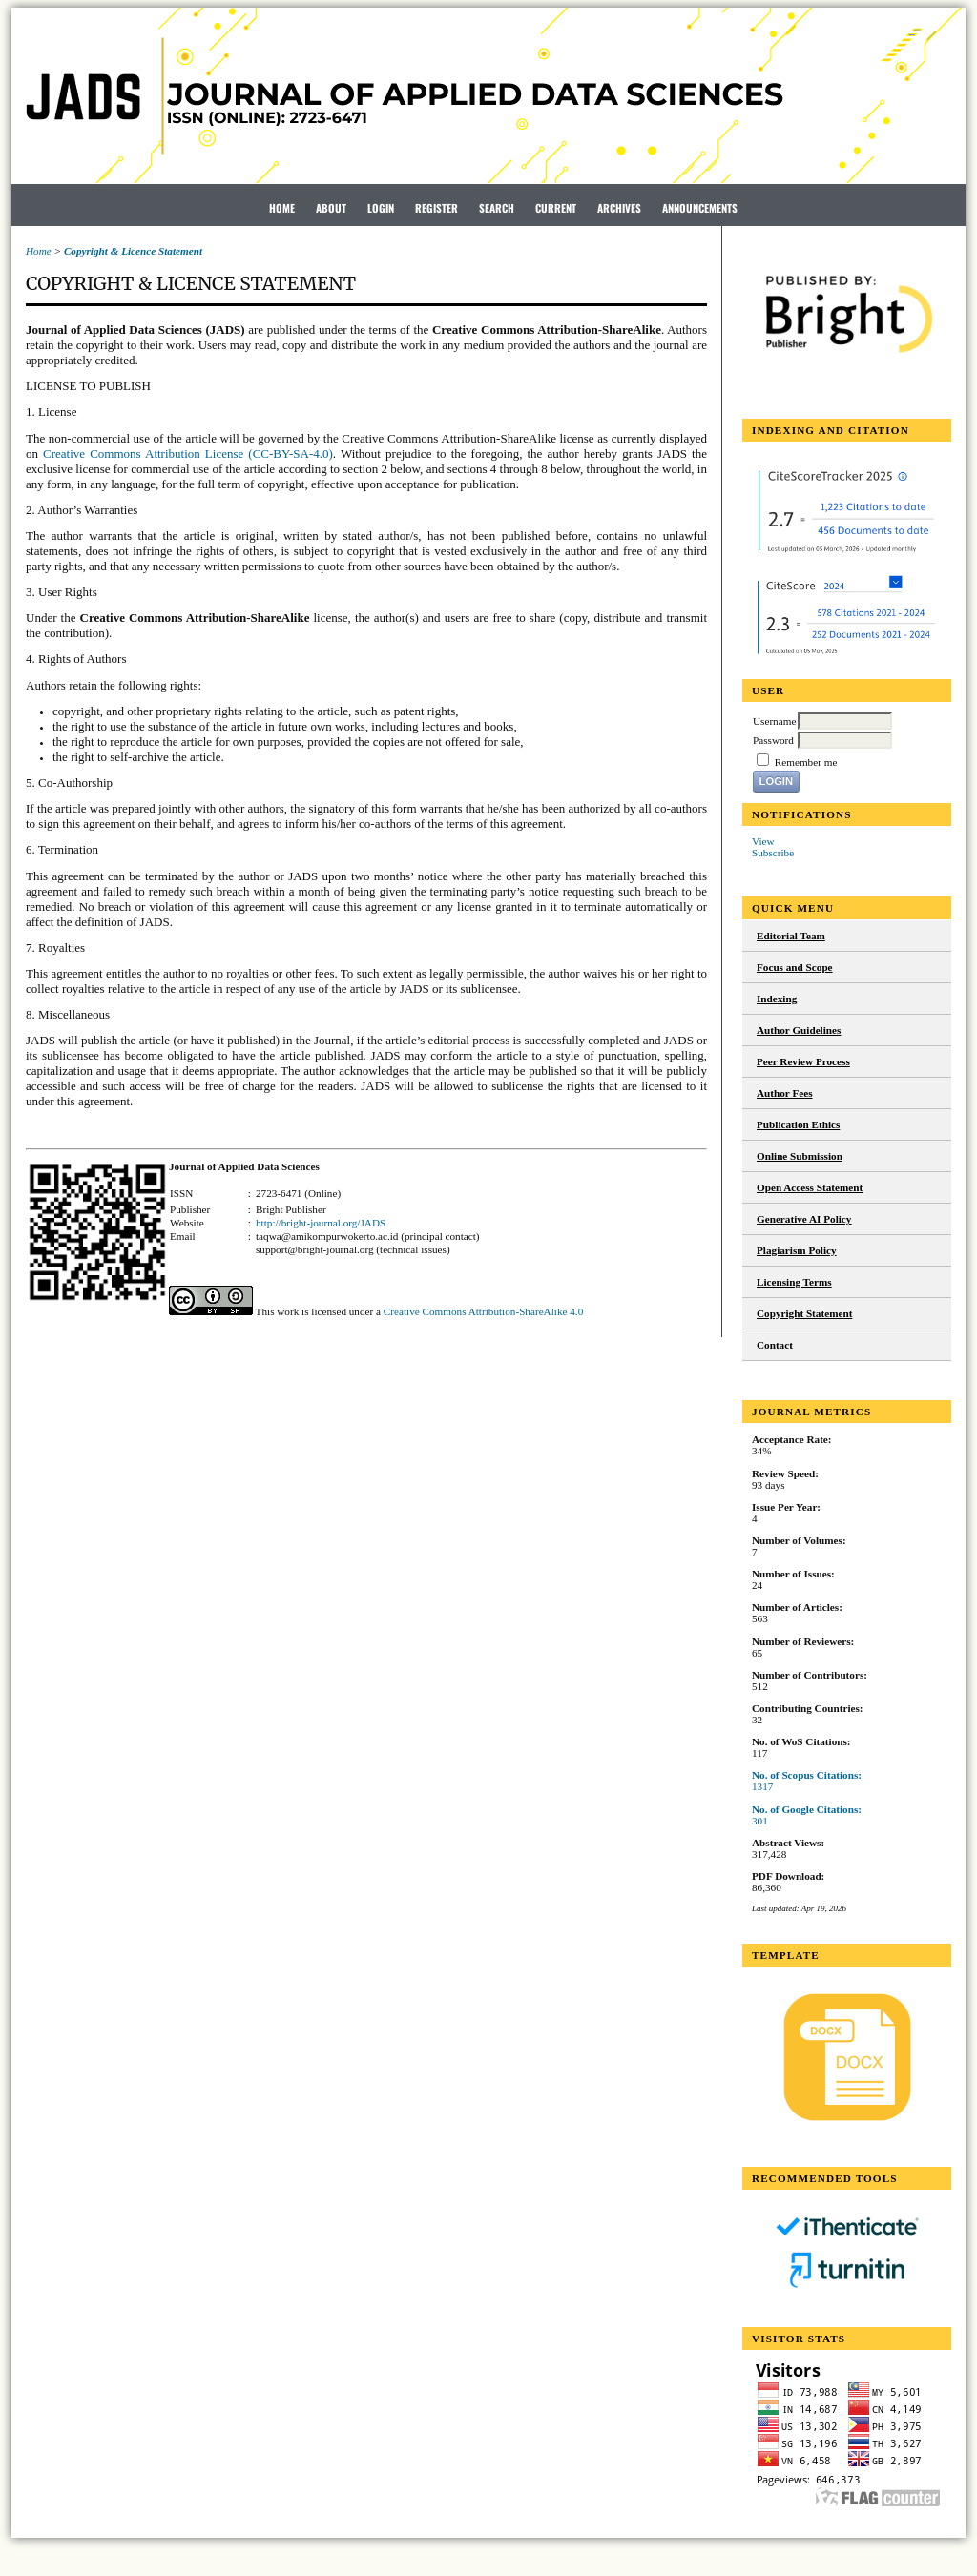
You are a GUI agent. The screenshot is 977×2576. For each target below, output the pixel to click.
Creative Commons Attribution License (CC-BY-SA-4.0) (188, 453)
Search (496, 208)
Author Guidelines (799, 1030)
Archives (619, 208)
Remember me (806, 762)
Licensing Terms (794, 1282)
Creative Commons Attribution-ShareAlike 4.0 (483, 1311)
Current (555, 208)
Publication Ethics (798, 1124)
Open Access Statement (810, 1187)
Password (773, 740)
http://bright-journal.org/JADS (320, 1222)
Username (774, 721)
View (763, 841)
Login (380, 208)
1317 (762, 1786)
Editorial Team (791, 935)
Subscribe (773, 852)
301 (760, 1820)
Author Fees (785, 1093)
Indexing (777, 998)
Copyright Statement (804, 1313)
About (331, 208)
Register (436, 208)
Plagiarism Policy (797, 1250)
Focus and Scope (795, 967)
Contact (775, 1344)
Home (282, 208)
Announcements (700, 208)
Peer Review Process (803, 1061)
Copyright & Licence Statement (133, 251)
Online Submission (799, 1156)
